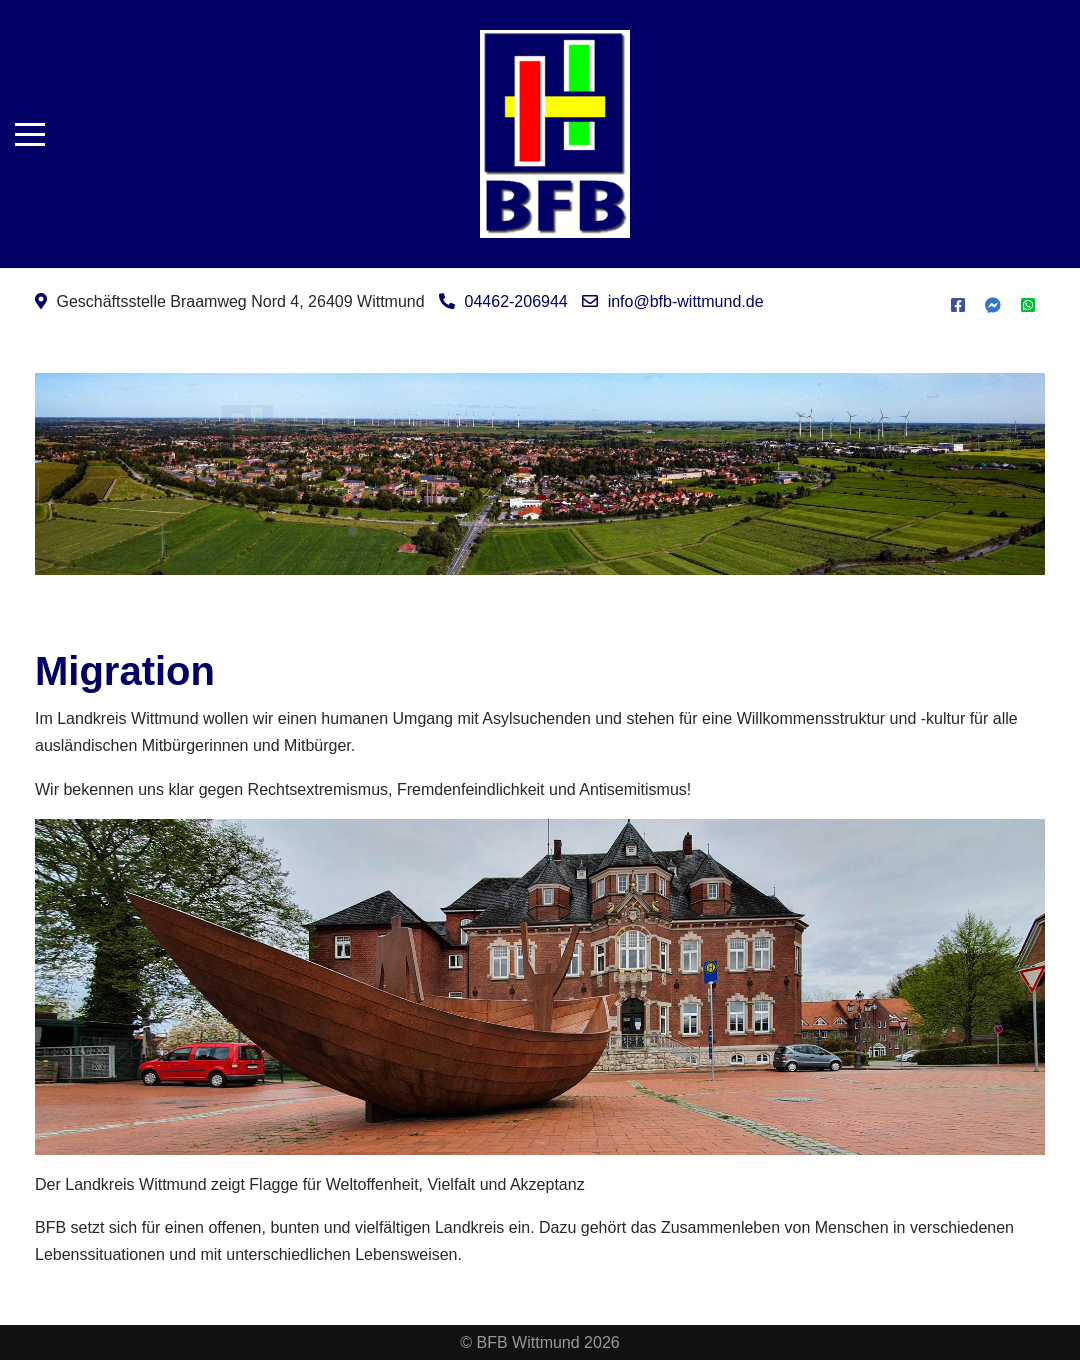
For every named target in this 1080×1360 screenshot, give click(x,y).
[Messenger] (993, 305)
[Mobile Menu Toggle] (30, 134)
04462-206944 (516, 301)
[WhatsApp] (1028, 305)
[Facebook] (958, 305)
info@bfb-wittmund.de (686, 301)
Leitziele (620, 519)
